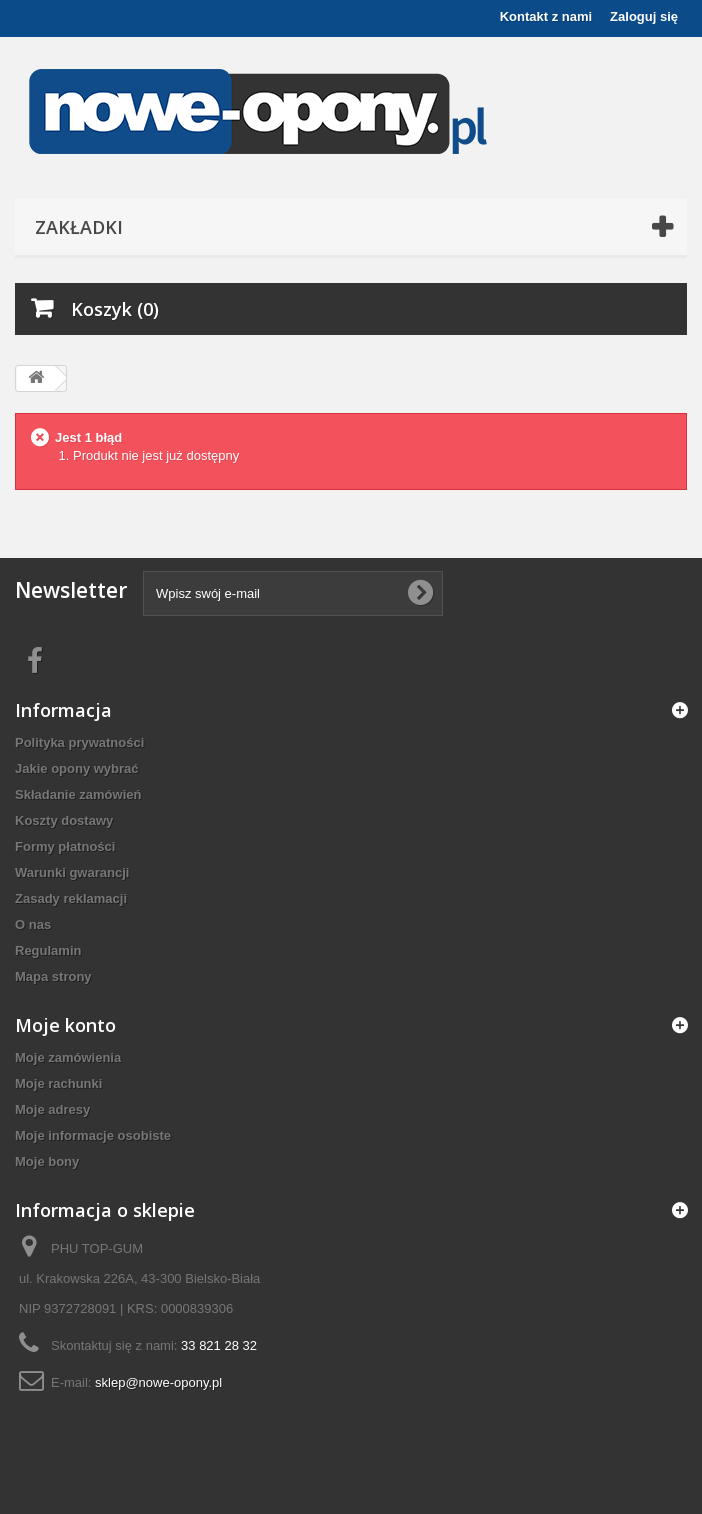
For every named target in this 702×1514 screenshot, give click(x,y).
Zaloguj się (644, 16)
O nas (33, 924)
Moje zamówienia (68, 1057)
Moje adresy (52, 1109)
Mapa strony (53, 976)
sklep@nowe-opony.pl (158, 1382)
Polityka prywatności (79, 742)
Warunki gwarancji (72, 872)
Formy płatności (65, 846)
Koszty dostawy (64, 820)
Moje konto (65, 1025)
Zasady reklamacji (71, 898)
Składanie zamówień (78, 794)
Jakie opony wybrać (77, 768)
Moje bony (47, 1161)
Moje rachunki (58, 1083)
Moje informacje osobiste (93, 1135)
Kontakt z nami (546, 16)
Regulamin (48, 950)
